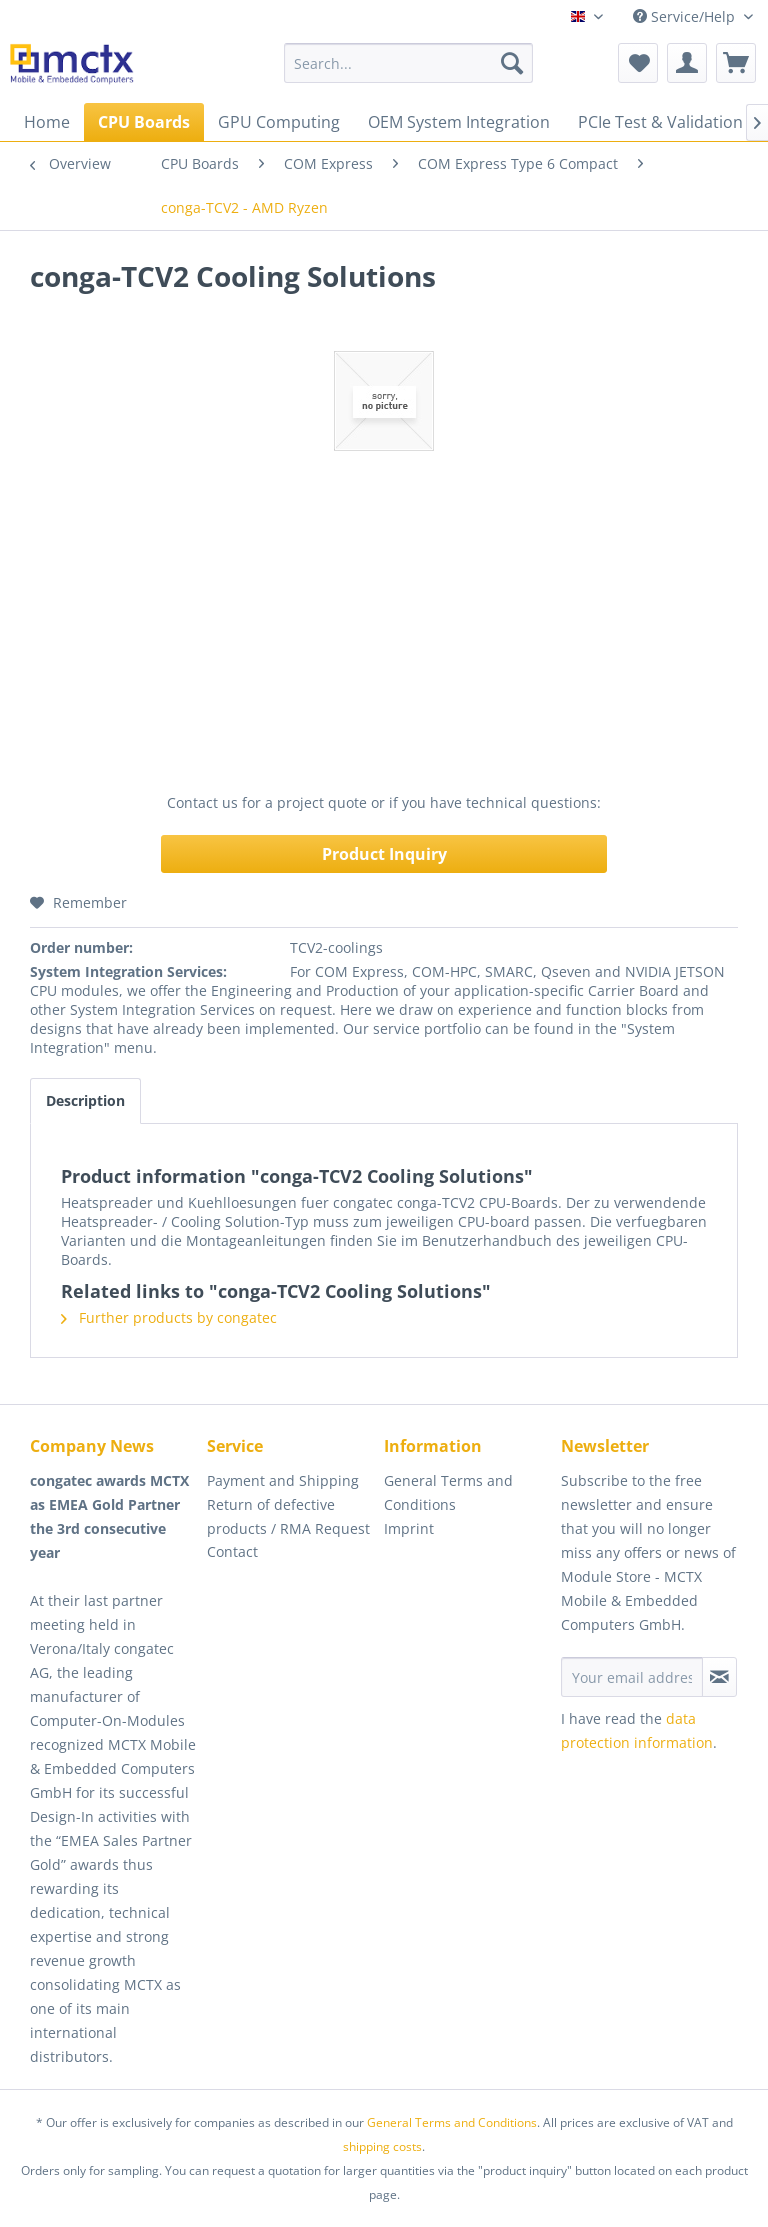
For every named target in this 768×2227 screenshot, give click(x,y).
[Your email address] (632, 1677)
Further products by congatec (169, 1317)
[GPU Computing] (279, 122)
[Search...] (409, 63)
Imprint (409, 1528)
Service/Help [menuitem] (686, 16)
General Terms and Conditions (448, 1492)
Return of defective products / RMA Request (288, 1516)
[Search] (512, 63)
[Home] (47, 122)
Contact (232, 1551)
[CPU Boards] (144, 122)
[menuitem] (409, 63)
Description (85, 1100)
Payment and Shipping (283, 1480)
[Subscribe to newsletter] (719, 1677)
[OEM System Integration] (459, 122)
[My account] (687, 63)
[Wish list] (638, 63)
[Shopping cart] (736, 63)
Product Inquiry (384, 854)
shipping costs (382, 2146)
